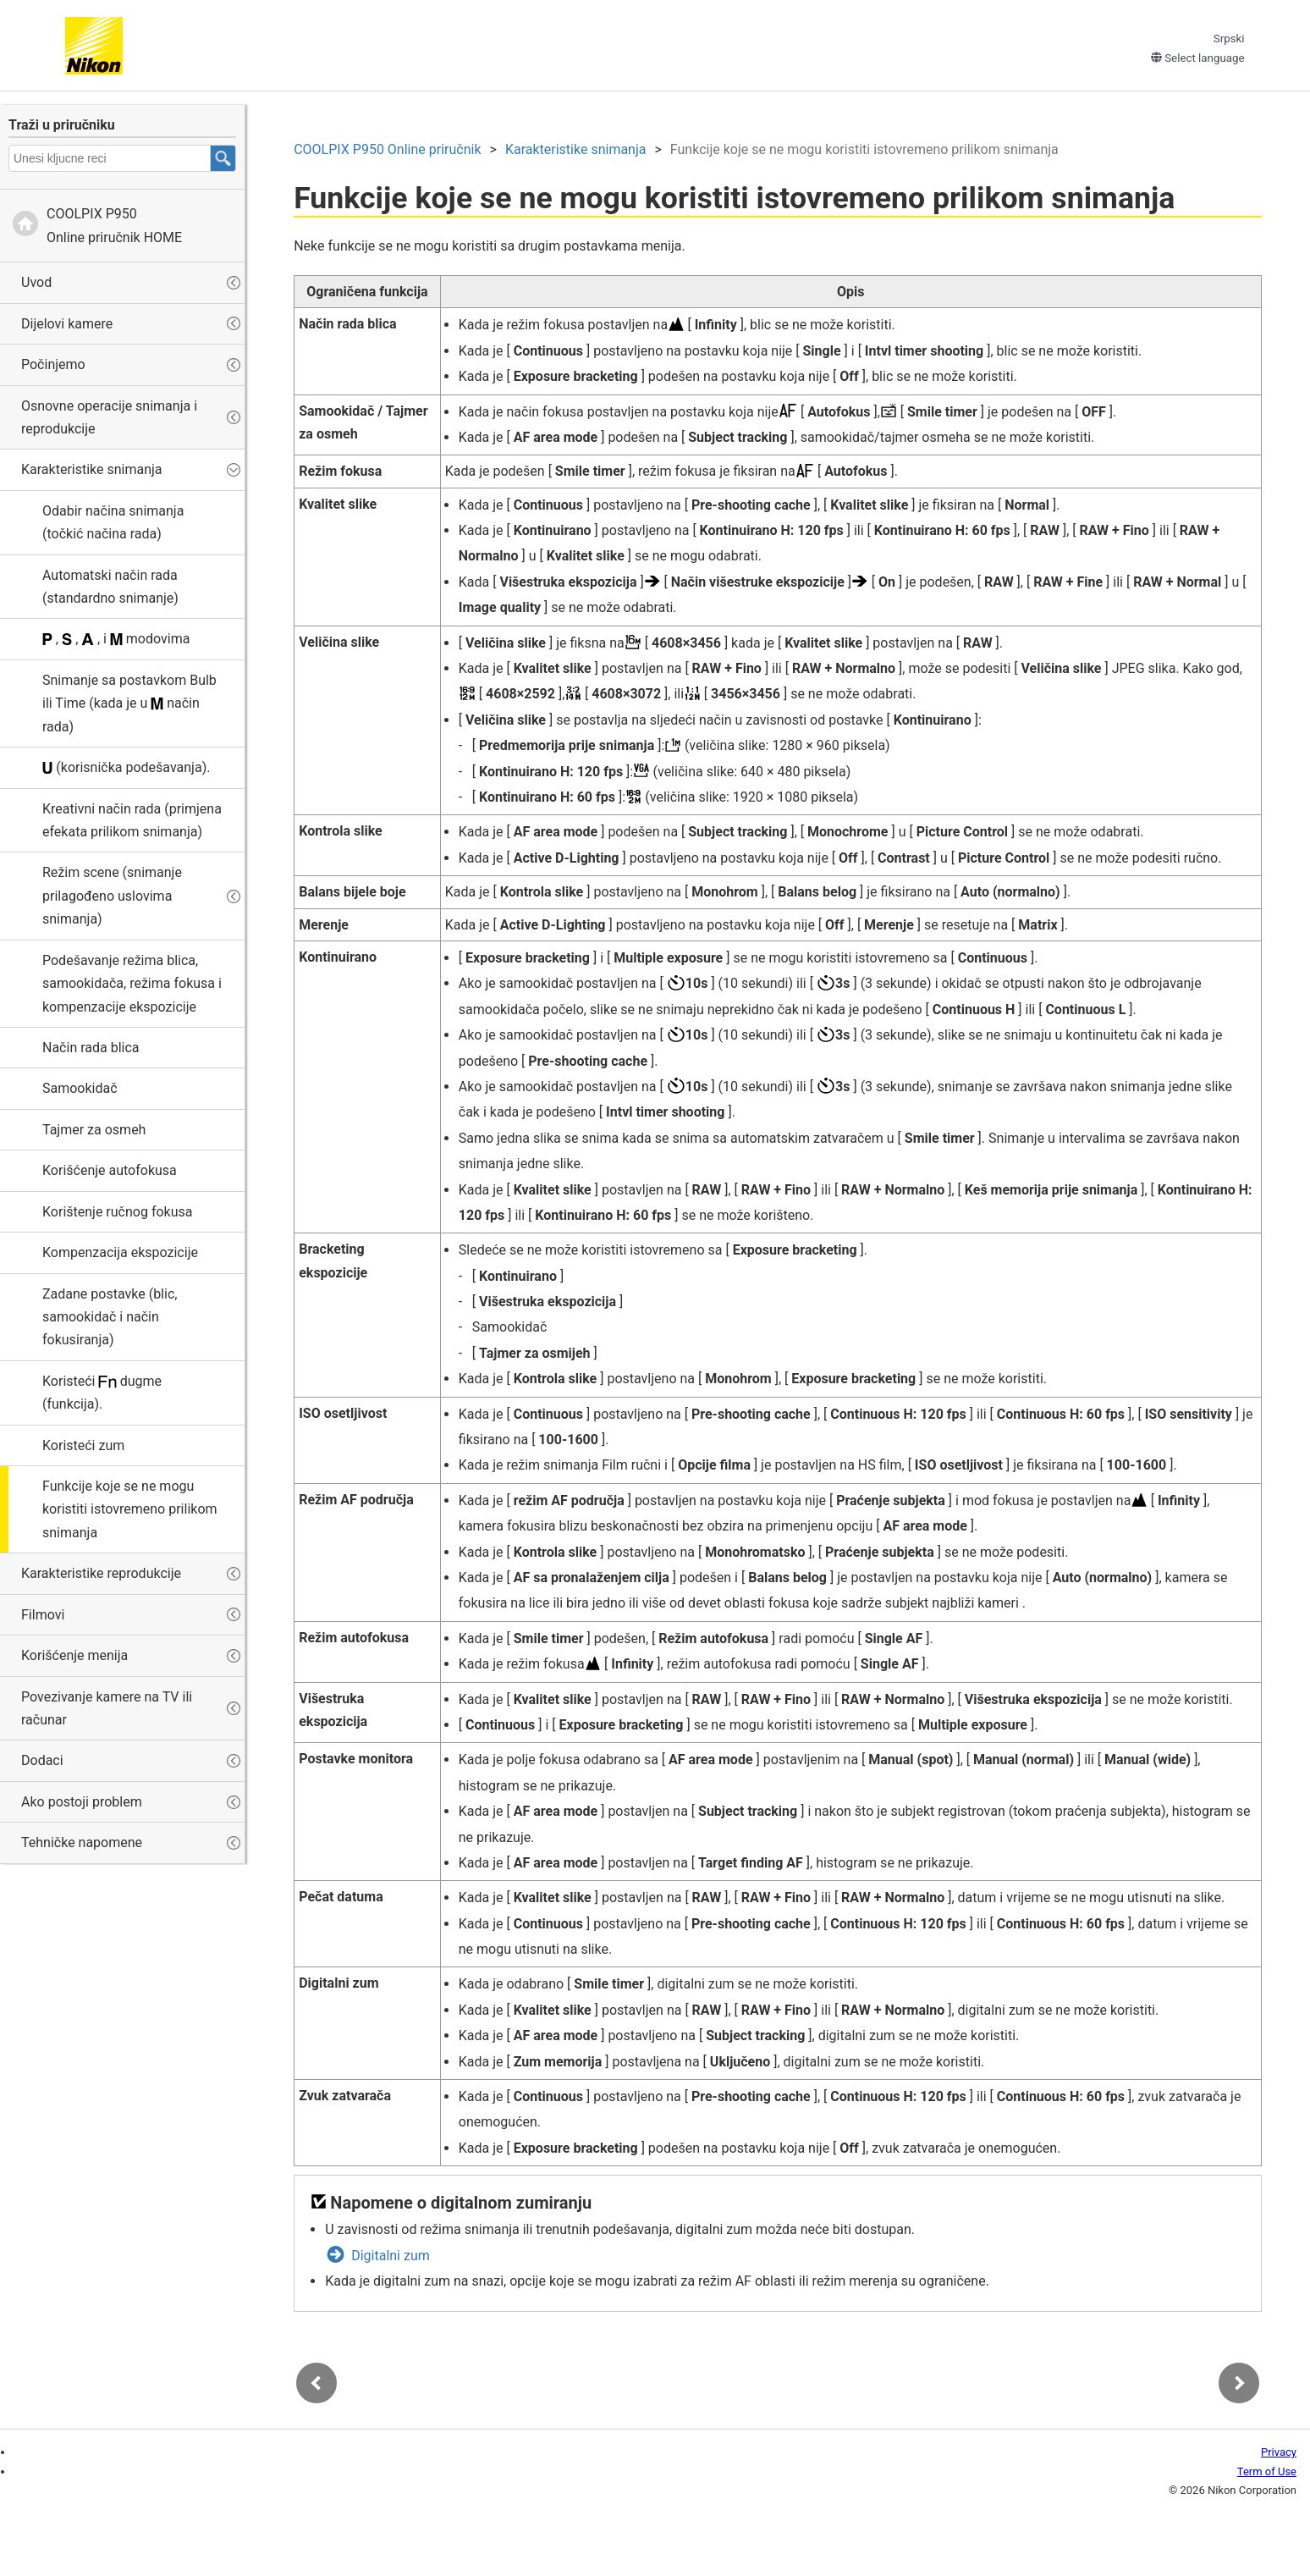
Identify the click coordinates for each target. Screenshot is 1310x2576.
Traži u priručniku (61, 125)
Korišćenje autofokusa (109, 1170)
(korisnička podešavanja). (126, 767)
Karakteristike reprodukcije (101, 1573)
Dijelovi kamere (67, 324)
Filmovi (42, 1615)
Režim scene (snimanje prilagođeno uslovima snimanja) (112, 895)
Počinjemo (53, 364)
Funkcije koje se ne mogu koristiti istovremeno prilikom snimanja (129, 1509)
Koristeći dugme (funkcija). (102, 1392)
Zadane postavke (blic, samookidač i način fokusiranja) (109, 1317)
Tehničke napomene (81, 1842)
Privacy (1278, 2453)
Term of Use (1266, 2473)
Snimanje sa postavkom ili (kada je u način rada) (129, 703)
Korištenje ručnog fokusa (117, 1212)
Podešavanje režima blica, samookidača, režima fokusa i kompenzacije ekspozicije (132, 983)
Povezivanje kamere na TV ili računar (106, 1708)
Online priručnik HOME (114, 225)
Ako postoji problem (81, 1802)
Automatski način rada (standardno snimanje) (110, 586)
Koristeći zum (83, 1445)
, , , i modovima (116, 639)
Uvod (36, 282)
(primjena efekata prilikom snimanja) (132, 820)
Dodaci (42, 1760)
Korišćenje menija (74, 1655)
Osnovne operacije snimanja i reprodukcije (109, 417)
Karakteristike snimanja (91, 469)
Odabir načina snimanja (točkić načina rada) (113, 522)
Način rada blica (91, 1048)
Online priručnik (389, 151)
